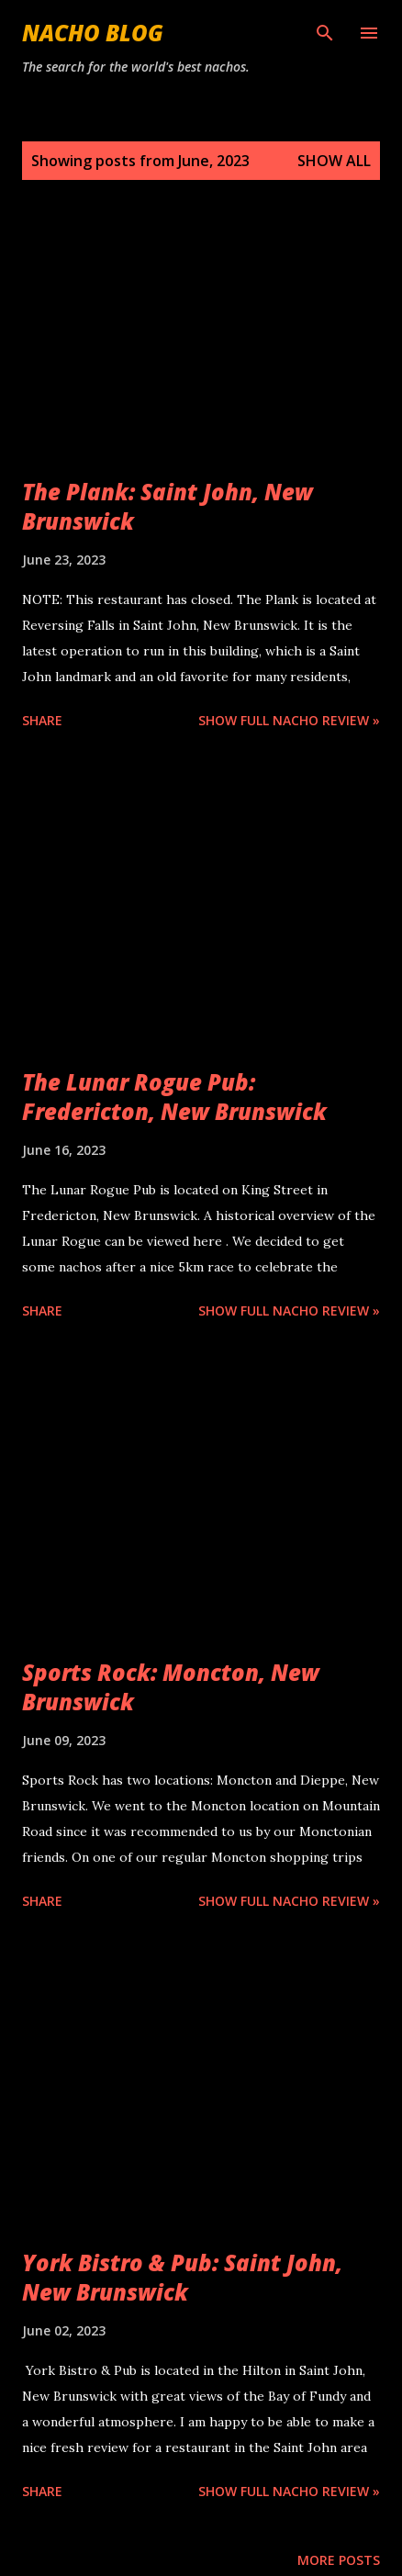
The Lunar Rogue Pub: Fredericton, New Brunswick (174, 1096)
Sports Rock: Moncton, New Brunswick (170, 1687)
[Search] (325, 33)
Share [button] (42, 720)
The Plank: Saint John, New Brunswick (167, 506)
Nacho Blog (92, 32)
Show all (334, 161)
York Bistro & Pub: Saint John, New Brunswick (182, 2277)
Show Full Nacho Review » (289, 720)
